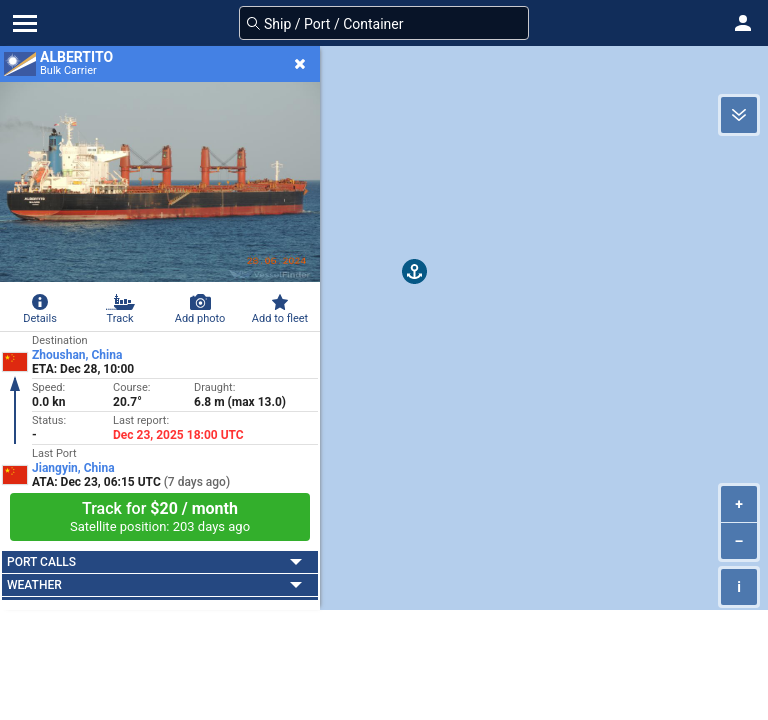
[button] (743, 23)
